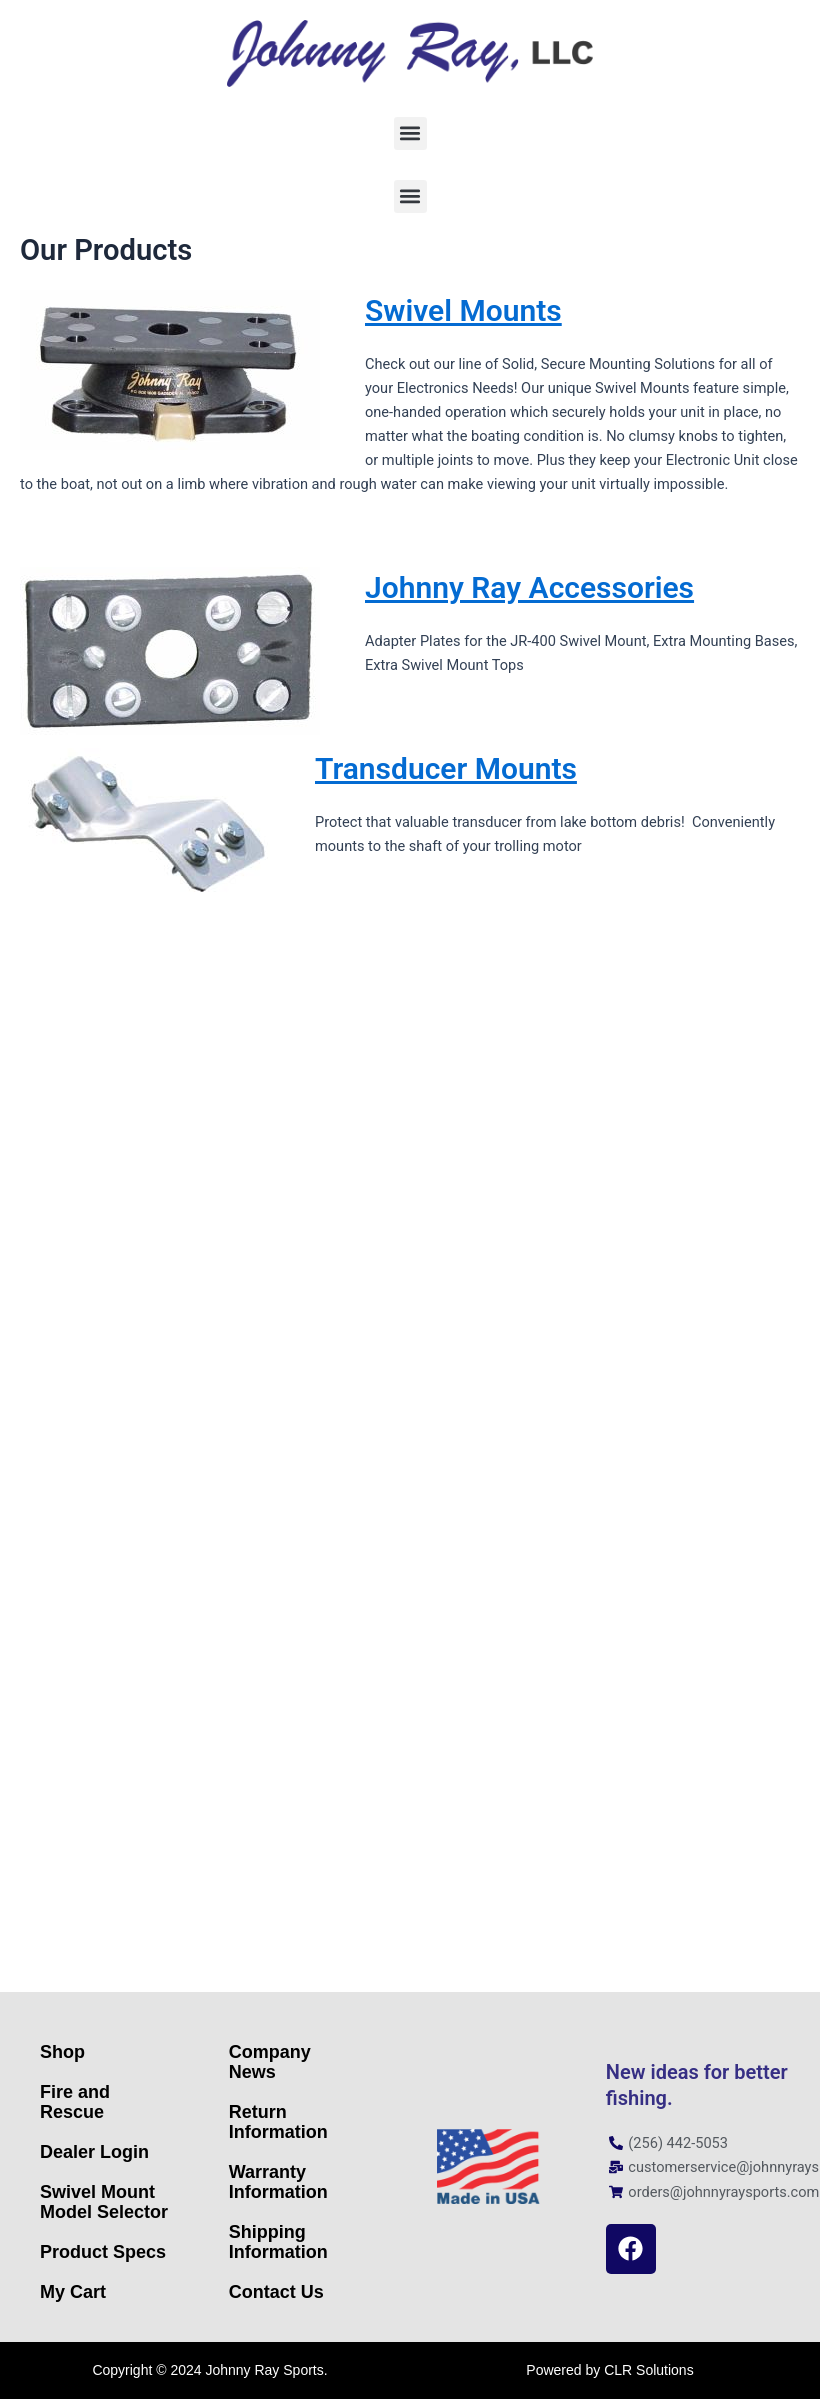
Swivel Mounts (463, 310)
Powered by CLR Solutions (609, 2370)
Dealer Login (94, 2152)
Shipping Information (278, 2242)
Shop (62, 2052)
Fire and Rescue (75, 2102)
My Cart (73, 2292)
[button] (410, 133)
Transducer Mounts (446, 768)
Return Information (278, 2122)
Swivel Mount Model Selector (104, 2202)
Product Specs (103, 2252)
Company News (270, 2062)
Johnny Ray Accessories (529, 587)
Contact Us (276, 2292)
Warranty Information (278, 2182)
